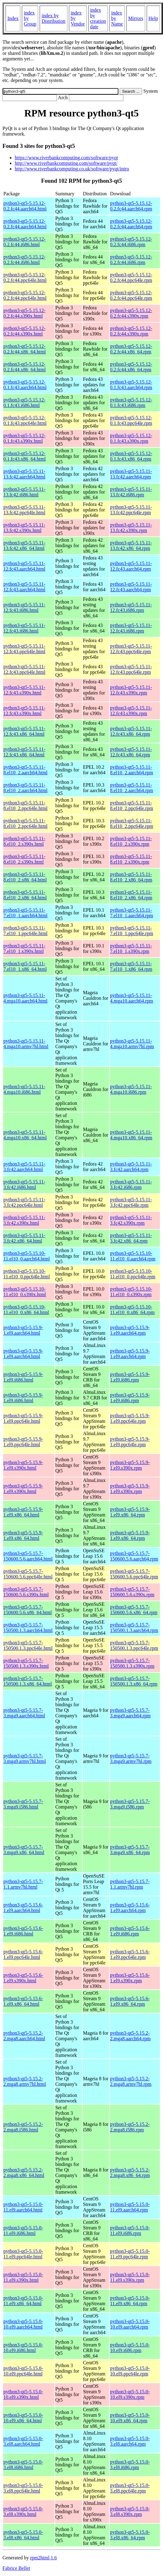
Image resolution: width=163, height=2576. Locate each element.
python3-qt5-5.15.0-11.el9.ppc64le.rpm (130, 2253)
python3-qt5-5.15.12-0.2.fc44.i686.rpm (131, 241)
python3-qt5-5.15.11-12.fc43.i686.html (24, 607)
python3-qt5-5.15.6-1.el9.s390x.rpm (130, 1977)
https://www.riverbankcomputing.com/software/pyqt (66, 157)
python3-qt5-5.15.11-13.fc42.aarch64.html (24, 474)
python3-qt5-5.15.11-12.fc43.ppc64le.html (24, 648)
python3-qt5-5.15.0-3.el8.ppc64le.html (23, 2488)
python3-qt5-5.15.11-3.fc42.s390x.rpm (131, 1220)
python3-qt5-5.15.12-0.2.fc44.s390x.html (24, 313)
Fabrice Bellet (16, 2568)
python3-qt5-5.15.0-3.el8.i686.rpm (130, 2464)
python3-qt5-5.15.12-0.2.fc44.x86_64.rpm (131, 349)
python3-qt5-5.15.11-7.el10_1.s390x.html (24, 948)
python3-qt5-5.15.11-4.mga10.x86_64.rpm (131, 1134)
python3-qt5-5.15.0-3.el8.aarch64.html (23, 2441)
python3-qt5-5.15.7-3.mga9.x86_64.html (23, 1849)
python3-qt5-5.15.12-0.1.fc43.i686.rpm (131, 402)
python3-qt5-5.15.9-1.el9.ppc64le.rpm (130, 1418)
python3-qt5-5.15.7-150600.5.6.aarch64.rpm (134, 1556)
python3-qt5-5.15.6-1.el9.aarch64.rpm (130, 1907)
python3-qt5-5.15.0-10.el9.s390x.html (23, 2394)
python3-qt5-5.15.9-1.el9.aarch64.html (23, 1330)
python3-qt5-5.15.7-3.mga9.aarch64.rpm (130, 1712)
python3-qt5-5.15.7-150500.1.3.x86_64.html (27, 1681)
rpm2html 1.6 (43, 2557)
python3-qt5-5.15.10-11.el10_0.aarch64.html (26, 1256)
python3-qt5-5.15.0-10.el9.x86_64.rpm (130, 2417)
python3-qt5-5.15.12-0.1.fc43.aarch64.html (24, 384)
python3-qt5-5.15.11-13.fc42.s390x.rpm (131, 527)
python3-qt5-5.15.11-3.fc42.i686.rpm (131, 1184)
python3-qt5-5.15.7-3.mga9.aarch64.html (24, 1712)
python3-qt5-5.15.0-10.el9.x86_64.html (23, 2417)
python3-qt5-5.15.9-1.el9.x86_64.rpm (130, 1512)
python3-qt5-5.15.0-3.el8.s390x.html (23, 2511)
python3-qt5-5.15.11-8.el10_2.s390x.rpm (131, 841)
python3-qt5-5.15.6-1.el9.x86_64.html (23, 2001)
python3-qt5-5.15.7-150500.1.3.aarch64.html (28, 1627)
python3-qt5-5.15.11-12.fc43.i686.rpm (131, 607)
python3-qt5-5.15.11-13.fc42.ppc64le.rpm (131, 509)
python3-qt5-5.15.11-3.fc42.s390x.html (24, 1220)
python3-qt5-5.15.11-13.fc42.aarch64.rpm (131, 474)
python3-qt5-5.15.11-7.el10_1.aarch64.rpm (131, 912)
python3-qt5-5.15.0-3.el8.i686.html (23, 2464)
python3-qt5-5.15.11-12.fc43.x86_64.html (24, 731)
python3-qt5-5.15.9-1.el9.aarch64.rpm (130, 1330)
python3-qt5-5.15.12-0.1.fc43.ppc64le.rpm (131, 420)
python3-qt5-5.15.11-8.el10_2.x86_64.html (25, 877)
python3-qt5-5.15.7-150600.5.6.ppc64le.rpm (134, 1574)
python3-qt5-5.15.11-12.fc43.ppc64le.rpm (131, 648)
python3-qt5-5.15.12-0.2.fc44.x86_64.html (24, 349)
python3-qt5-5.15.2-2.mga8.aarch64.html (24, 2035)
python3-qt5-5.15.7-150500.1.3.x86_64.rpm (133, 1681)
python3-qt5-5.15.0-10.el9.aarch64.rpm (130, 2324)
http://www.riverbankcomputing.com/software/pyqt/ (66, 163)
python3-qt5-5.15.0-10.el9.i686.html (23, 2347)
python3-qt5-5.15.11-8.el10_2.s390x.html (24, 841)
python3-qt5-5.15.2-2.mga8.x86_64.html (23, 2172)
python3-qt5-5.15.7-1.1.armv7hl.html (23, 1884)
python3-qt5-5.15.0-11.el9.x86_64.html (23, 2300)
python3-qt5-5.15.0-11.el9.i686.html (23, 2230)
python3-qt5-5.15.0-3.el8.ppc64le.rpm (130, 2488)
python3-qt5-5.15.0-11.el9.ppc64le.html (23, 2253)
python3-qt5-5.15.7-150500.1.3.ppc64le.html (28, 1645)
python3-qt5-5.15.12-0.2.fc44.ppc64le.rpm (131, 277)
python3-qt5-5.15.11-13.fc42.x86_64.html (24, 545)
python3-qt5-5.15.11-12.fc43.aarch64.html (24, 566)
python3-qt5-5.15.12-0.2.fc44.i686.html (24, 241)
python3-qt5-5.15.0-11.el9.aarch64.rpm (130, 2207)
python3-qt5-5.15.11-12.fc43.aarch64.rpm (131, 566)
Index (12, 18)
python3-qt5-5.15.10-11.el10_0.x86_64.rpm (132, 1309)
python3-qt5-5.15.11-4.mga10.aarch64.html (25, 998)
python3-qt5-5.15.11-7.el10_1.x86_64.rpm (131, 966)
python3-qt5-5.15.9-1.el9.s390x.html (23, 1465)
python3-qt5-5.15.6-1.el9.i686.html (23, 1931)
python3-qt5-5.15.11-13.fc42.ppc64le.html (24, 509)
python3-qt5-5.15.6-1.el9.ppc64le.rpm (130, 1954)
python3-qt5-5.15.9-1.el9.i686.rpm (130, 1377)
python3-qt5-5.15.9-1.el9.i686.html (23, 1377)
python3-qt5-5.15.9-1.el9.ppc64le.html (23, 1418)
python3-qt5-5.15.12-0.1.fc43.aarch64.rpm (131, 384)
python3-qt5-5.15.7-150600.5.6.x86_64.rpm (133, 1609)
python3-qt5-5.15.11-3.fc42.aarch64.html (24, 1166)
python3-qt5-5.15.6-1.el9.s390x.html (23, 1977)
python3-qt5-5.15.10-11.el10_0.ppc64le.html (26, 1273)
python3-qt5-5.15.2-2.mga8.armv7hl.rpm (131, 2081)
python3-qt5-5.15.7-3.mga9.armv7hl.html (24, 1758)
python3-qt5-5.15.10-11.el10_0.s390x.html (24, 1291)
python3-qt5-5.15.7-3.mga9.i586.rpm (130, 1804)
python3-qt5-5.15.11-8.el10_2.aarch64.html (25, 769)
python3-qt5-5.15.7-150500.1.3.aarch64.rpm (134, 1627)
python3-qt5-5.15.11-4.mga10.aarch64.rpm (131, 998)
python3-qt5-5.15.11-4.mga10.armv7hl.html (25, 1043)
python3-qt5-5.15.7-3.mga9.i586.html (23, 1804)
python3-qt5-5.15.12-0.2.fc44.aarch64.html (24, 206)
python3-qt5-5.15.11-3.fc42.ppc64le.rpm (131, 1202)
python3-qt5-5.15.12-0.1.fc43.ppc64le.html (24, 420)
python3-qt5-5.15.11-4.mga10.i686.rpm (131, 1089)
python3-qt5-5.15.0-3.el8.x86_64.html (23, 2534)
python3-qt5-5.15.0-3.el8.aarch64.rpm (130, 2441)
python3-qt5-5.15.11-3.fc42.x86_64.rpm (131, 1238)
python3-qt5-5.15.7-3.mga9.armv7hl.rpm (131, 1758)
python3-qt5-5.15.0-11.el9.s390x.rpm (130, 2277)
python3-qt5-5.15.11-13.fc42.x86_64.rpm (131, 545)
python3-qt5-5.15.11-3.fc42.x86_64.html (24, 1238)
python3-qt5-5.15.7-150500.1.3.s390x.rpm (132, 1663)
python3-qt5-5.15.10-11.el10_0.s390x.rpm (131, 1291)
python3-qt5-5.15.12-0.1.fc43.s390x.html (24, 438)
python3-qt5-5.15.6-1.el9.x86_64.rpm (130, 2001)
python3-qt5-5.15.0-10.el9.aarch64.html (23, 2324)
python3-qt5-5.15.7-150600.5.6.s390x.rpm (132, 1591)
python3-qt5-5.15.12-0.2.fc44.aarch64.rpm (131, 206)
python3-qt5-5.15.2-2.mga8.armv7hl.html (24, 2081)
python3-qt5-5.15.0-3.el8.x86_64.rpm (130, 2534)
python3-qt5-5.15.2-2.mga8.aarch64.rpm (130, 2035)
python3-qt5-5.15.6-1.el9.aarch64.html (23, 1907)
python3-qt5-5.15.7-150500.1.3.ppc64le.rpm (134, 1645)
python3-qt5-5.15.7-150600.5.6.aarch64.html (28, 1556)
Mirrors (135, 18)
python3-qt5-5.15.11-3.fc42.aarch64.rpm (131, 1166)
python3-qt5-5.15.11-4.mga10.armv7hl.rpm (132, 1043)
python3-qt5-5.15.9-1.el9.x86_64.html (23, 1512)
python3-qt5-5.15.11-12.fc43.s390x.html (24, 690)
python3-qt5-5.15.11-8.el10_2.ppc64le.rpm (131, 805)
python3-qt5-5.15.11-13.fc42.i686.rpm (131, 491)
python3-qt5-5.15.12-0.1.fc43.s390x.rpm (131, 438)
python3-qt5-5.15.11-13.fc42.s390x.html (24, 527)
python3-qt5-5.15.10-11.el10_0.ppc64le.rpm (132, 1273)
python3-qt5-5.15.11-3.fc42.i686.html (24, 1184)
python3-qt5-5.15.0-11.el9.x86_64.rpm (130, 2300)
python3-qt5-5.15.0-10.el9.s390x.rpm (130, 2394)
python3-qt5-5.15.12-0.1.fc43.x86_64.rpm (131, 456)
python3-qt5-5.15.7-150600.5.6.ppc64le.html (28, 1574)
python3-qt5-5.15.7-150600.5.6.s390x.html (26, 1591)
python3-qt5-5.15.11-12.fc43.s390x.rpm (131, 690)
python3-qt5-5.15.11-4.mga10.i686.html (24, 1089)
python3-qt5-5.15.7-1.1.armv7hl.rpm (130, 1884)
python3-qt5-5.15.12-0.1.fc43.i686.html (24, 402)
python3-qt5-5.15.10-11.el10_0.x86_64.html (26, 1309)
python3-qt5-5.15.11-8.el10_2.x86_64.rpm (131, 877)
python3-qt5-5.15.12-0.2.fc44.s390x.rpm (131, 313)
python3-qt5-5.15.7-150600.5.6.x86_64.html (27, 1609)
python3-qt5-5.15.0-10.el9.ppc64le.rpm (130, 2371)
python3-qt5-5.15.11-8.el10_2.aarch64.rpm (131, 769)
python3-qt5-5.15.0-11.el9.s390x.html (23, 2277)
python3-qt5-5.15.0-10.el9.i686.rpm (130, 2347)
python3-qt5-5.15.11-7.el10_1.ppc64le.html (25, 930)
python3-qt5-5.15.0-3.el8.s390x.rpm (130, 2511)
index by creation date (98, 18)
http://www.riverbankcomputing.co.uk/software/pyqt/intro (72, 168)
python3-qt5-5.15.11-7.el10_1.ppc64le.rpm (131, 930)
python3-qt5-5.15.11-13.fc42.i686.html (24, 491)
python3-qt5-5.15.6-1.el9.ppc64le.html (23, 1954)
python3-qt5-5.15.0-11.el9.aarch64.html (23, 2207)
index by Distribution (53, 18)
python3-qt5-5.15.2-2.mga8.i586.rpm (130, 2127)
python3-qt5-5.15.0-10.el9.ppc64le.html (23, 2371)
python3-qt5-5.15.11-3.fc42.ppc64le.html (24, 1202)
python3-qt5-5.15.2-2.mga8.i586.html (23, 2127)
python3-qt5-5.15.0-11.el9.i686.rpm (130, 2230)
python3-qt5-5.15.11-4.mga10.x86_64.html (25, 1134)
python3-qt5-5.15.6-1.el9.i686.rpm (130, 1931)
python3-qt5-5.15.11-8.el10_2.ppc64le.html (25, 805)
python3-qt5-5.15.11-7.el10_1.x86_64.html (25, 966)
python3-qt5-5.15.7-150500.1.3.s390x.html (26, 1663)
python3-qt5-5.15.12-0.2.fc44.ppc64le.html (24, 277)
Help (153, 18)
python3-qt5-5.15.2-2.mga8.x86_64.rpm (130, 2172)
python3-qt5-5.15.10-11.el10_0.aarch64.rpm (132, 1256)
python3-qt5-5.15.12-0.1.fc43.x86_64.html (24, 456)
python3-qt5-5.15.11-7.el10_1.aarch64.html (25, 912)
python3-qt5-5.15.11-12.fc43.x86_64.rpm (131, 731)
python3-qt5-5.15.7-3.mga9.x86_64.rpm (130, 1849)
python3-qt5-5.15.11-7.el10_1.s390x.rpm (131, 948)
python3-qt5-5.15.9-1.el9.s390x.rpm (130, 1465)
